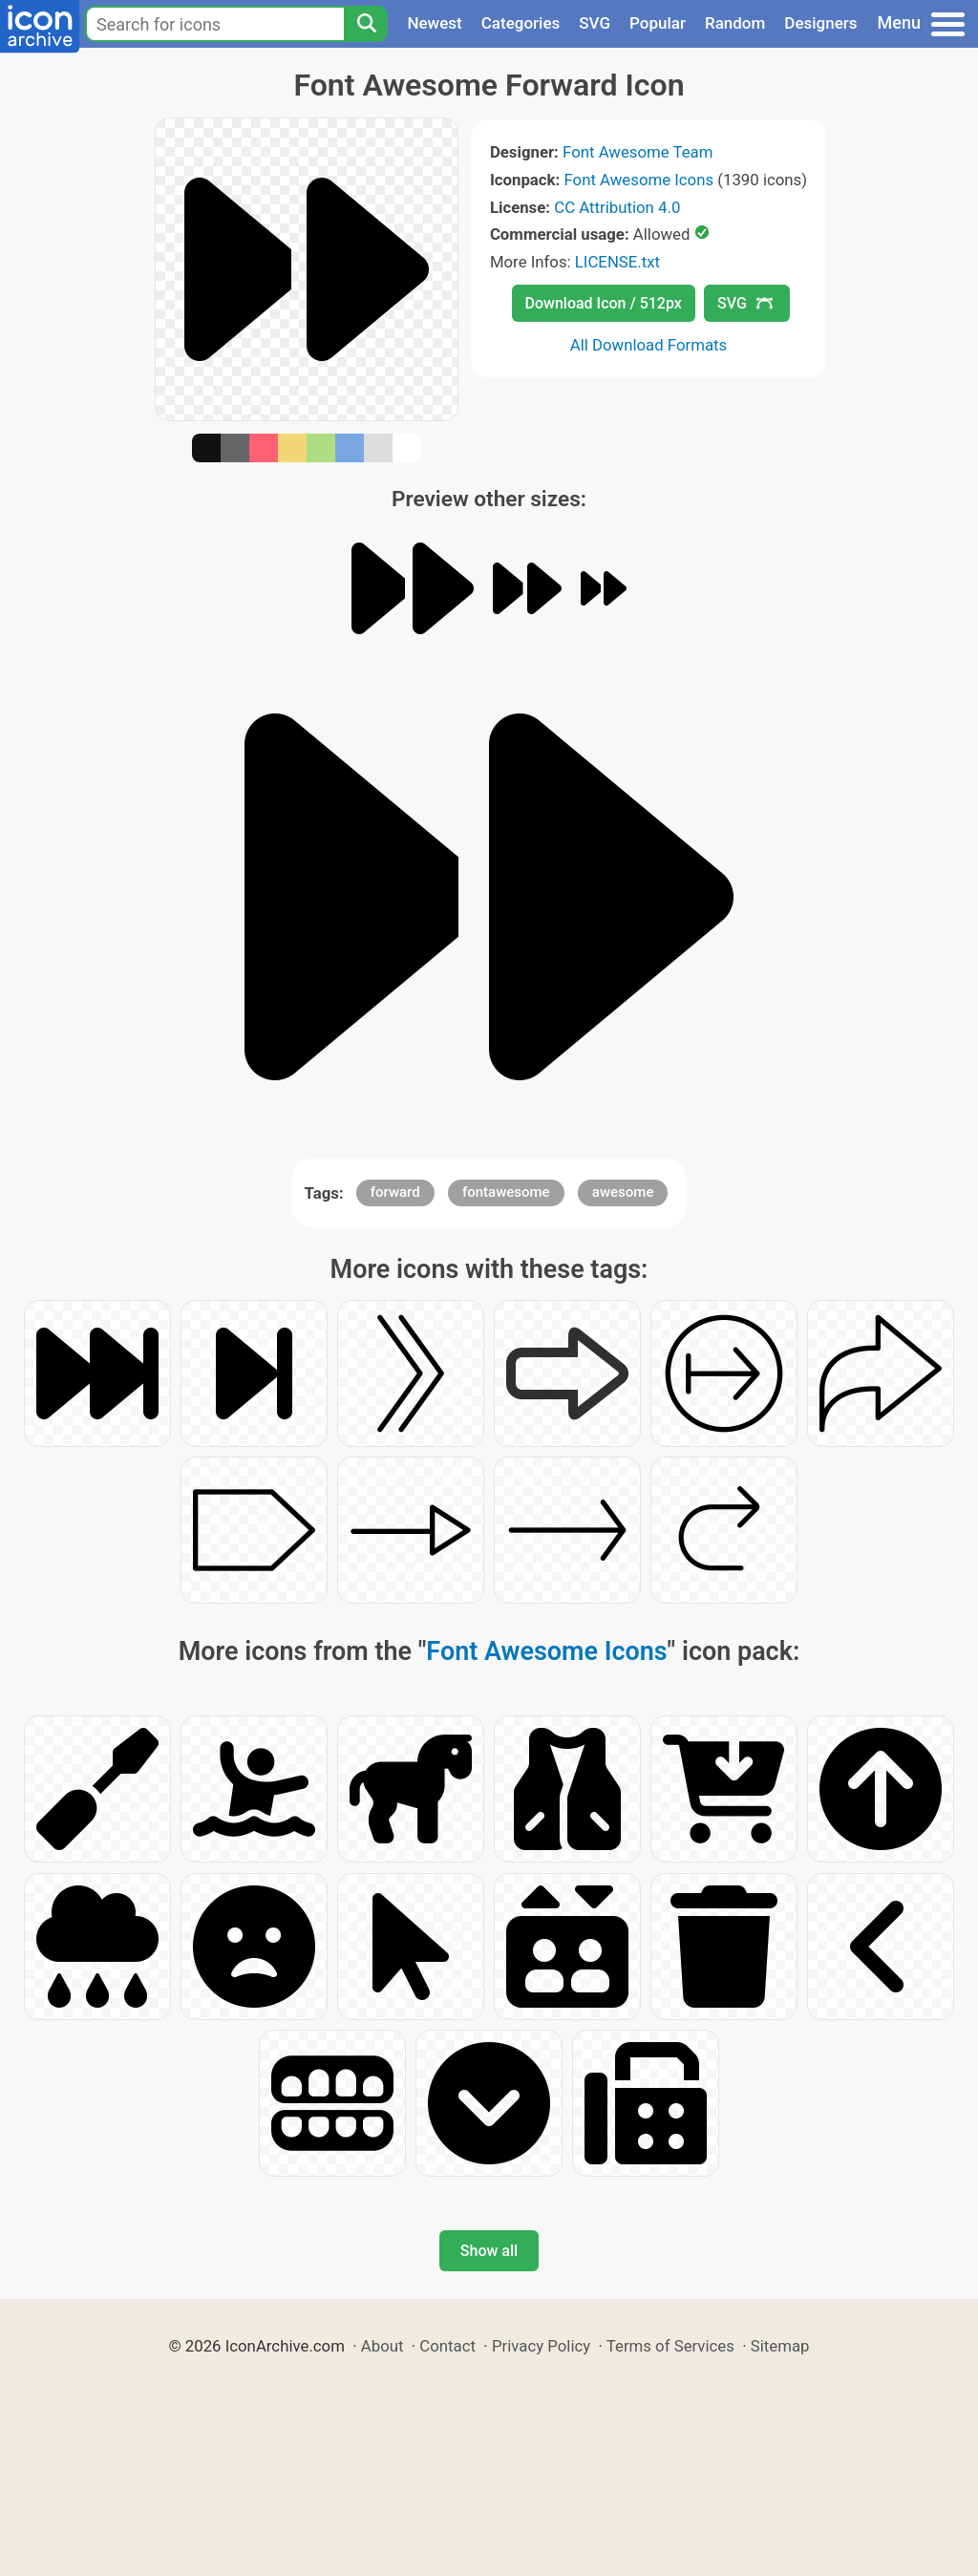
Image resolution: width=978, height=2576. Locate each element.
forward (395, 1192)
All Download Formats (649, 344)
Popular (657, 22)
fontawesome (506, 1192)
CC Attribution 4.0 (617, 207)
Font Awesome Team (637, 151)
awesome (623, 1192)
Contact (447, 2345)
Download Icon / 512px (603, 303)
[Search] (366, 24)
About (382, 2345)
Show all (489, 2251)
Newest (434, 22)
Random (735, 22)
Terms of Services (670, 2345)
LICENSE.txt (617, 261)
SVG (594, 22)
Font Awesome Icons (638, 179)
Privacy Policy (541, 2345)
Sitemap (780, 2345)
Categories (521, 22)
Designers (820, 22)
